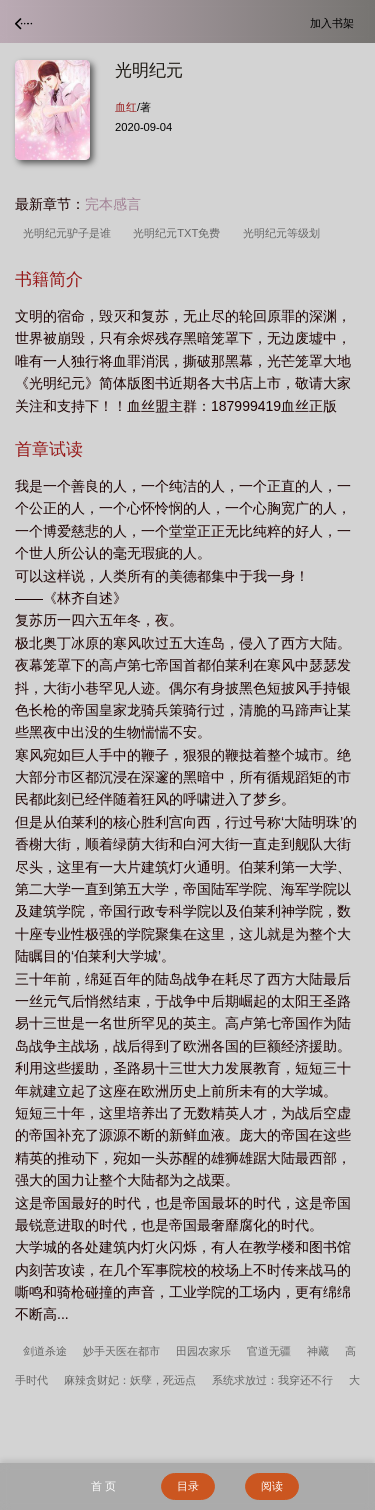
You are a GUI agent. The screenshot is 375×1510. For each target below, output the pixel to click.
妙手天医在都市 (121, 1351)
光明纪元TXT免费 (179, 233)
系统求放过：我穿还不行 (272, 1380)
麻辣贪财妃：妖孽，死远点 (130, 1380)
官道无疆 (269, 1351)
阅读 (272, 1486)
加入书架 (335, 22)
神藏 (318, 1351)
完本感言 (113, 204)
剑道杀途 (45, 1351)
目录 (188, 1486)
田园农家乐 (203, 1351)
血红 (126, 107)
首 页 (103, 1486)
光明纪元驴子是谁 (70, 233)
